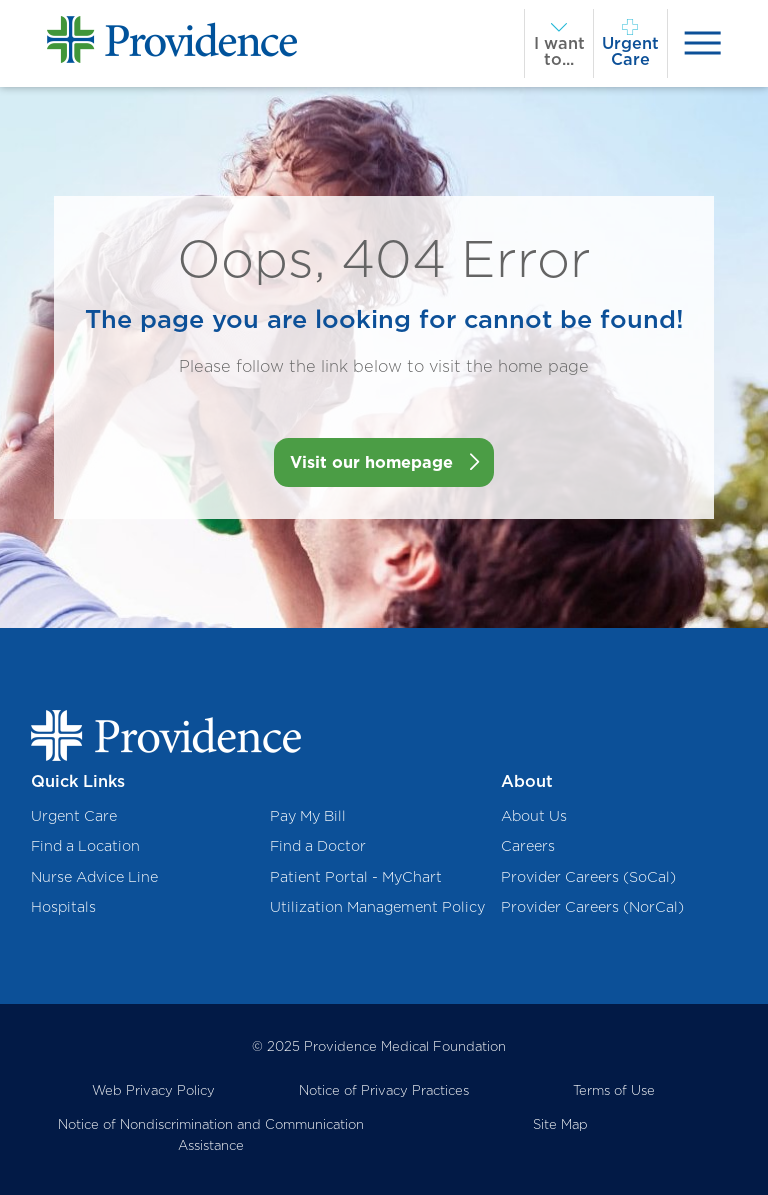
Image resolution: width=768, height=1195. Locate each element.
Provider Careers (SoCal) (588, 876)
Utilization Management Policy (377, 906)
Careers (528, 845)
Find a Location (85, 845)
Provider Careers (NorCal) (592, 906)
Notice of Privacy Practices (384, 1090)
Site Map (560, 1124)
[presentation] (702, 43)
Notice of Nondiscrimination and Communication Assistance (211, 1134)
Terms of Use (614, 1090)
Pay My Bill (308, 815)
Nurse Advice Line (94, 876)
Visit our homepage (371, 462)
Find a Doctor (318, 845)
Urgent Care (74, 815)
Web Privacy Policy (153, 1090)
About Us (534, 815)
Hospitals (63, 906)
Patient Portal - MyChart (356, 876)
